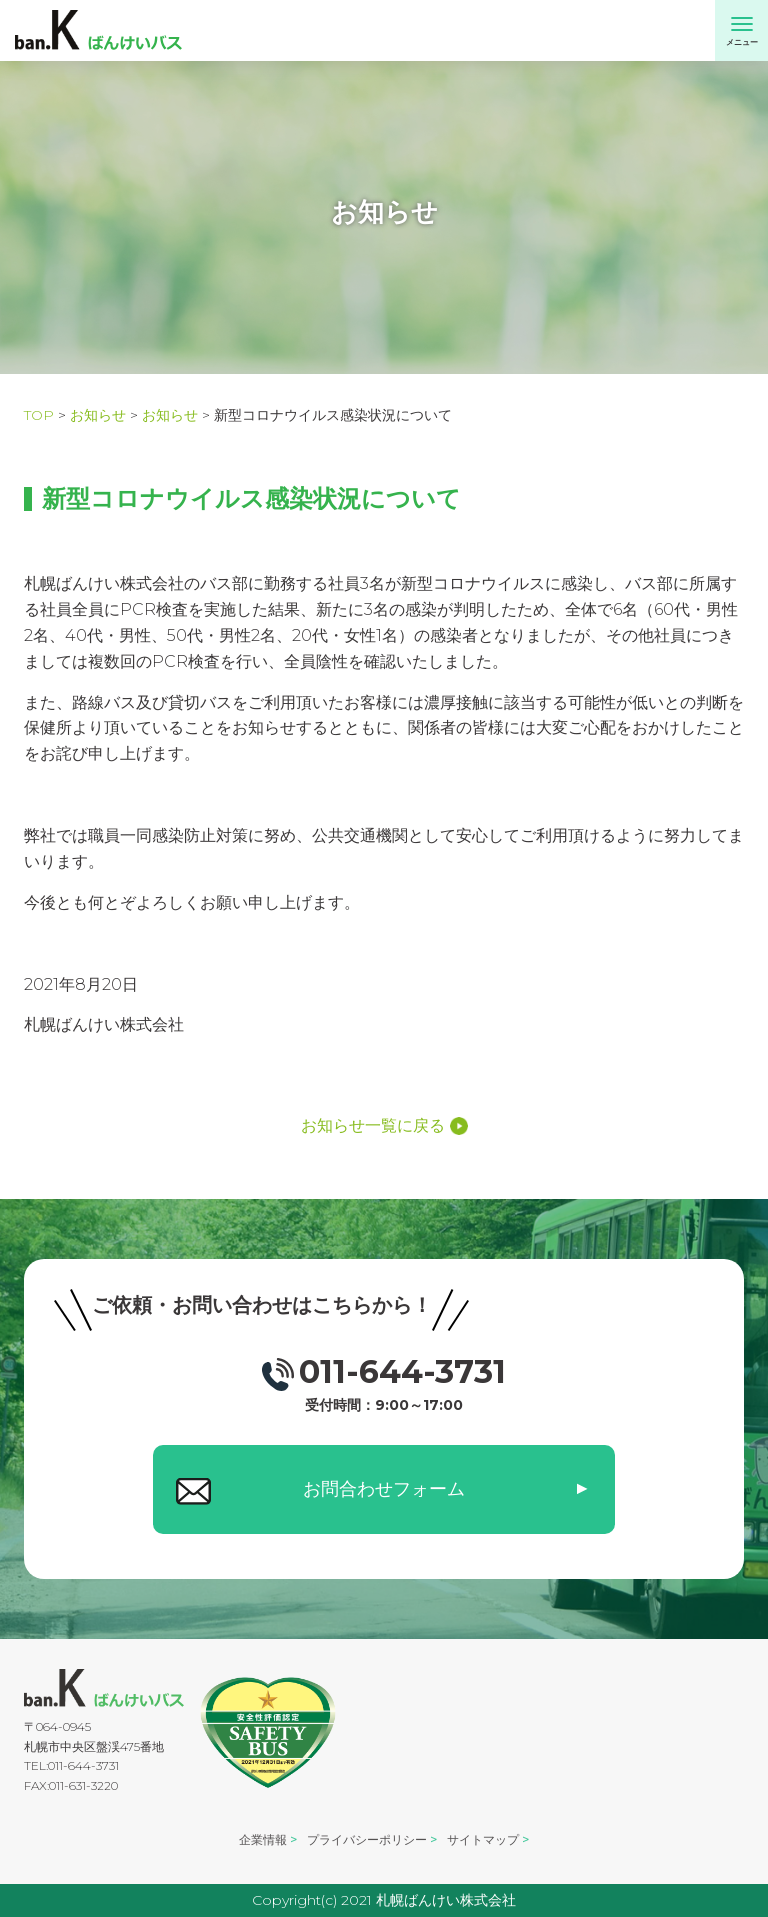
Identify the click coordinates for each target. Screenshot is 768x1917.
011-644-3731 (384, 1382)
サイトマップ (483, 1839)
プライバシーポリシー (367, 1839)
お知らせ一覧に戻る (384, 1125)
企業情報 (263, 1839)
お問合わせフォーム (384, 1489)
